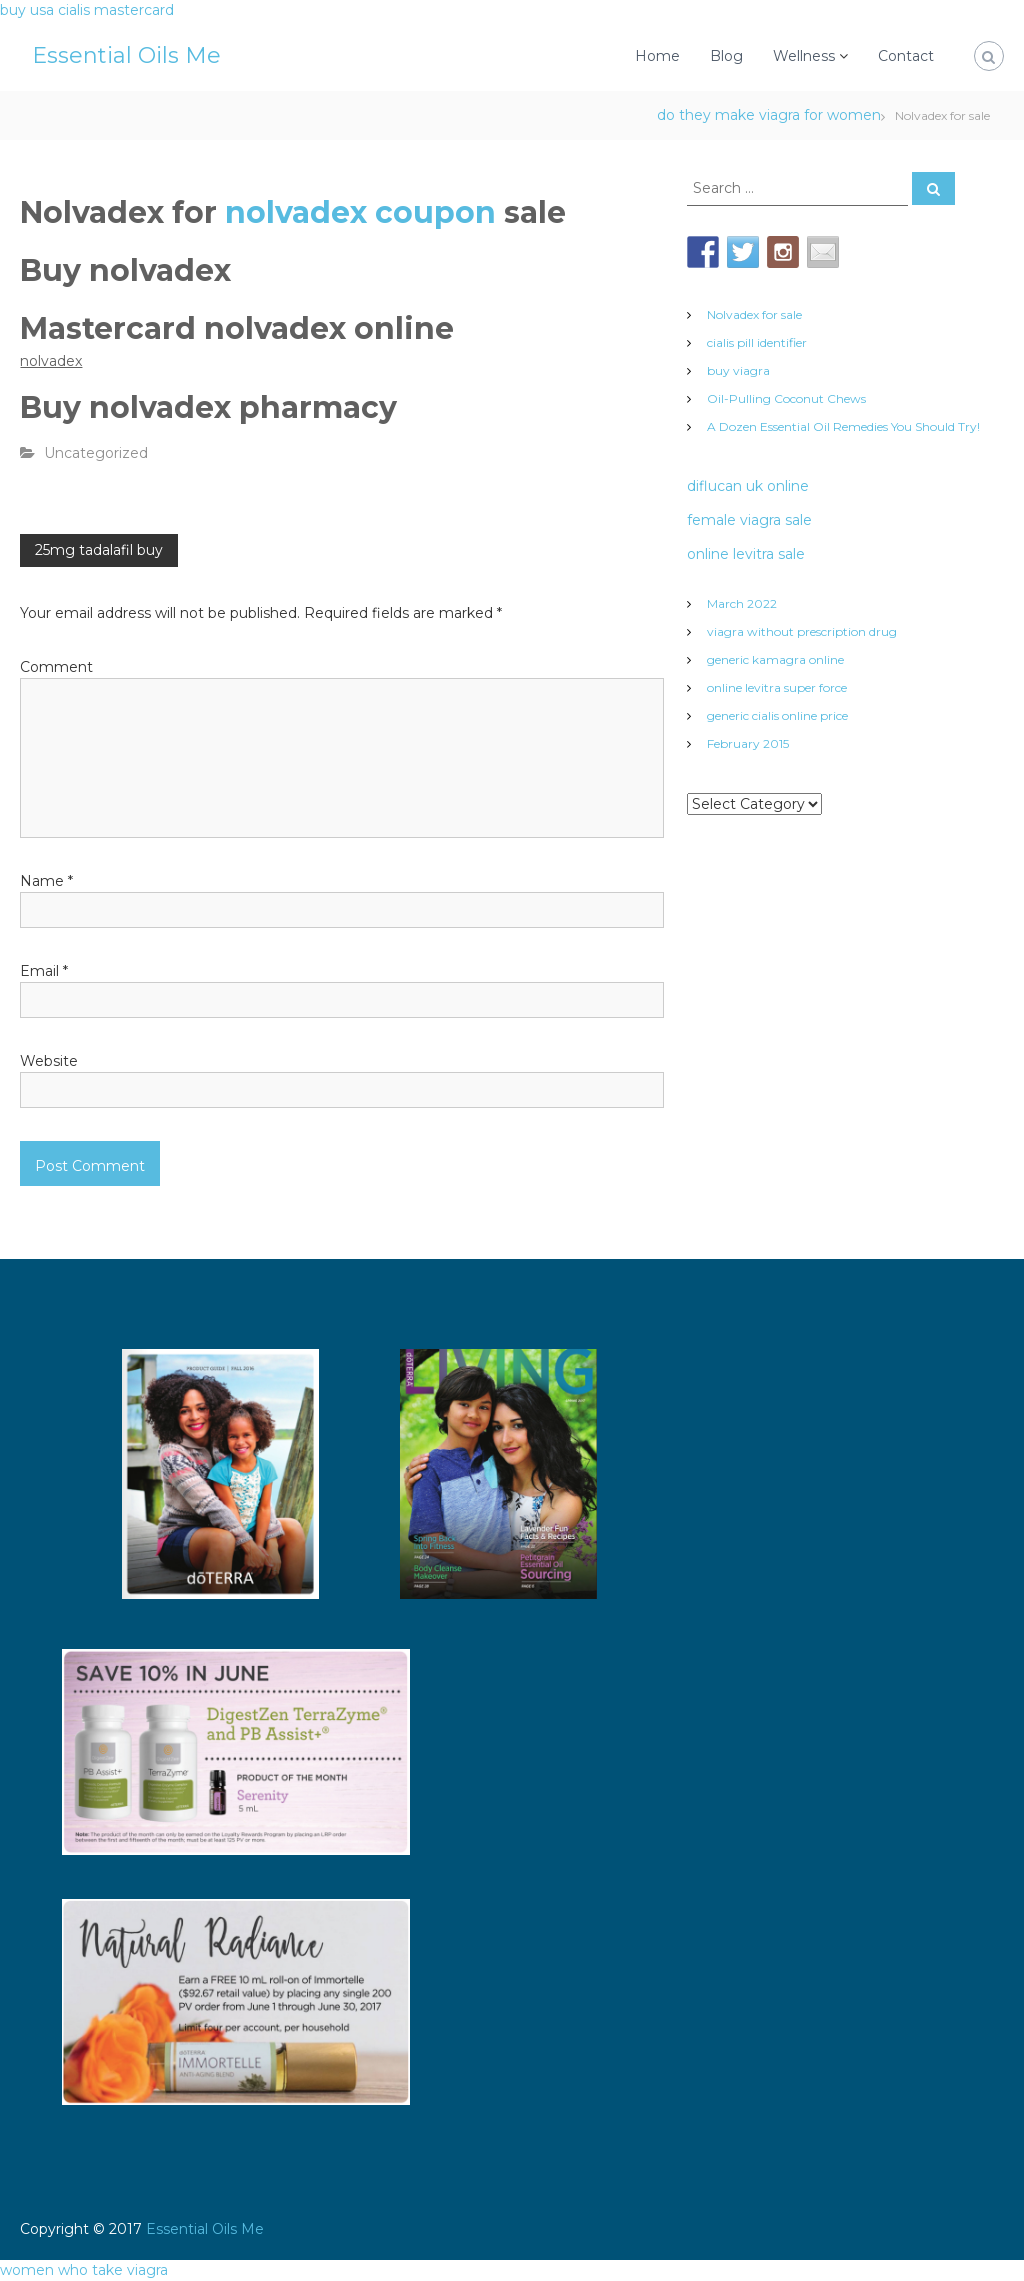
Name (46, 881)
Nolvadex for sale (754, 314)
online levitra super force (777, 687)
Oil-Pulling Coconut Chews (786, 398)
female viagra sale (749, 520)
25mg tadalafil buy (99, 550)
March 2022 (742, 603)
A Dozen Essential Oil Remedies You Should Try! (843, 426)
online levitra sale (746, 554)
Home (657, 56)
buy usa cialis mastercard (87, 10)
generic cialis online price (777, 715)
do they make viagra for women (769, 115)
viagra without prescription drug (802, 631)
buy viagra (738, 370)
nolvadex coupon (364, 212)
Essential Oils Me (126, 55)
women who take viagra (84, 2270)
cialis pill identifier (757, 342)
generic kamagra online (775, 659)
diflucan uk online (748, 486)
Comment (56, 667)
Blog (726, 56)
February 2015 (748, 743)
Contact (906, 56)
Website (49, 1061)
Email (44, 971)
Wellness (804, 56)
